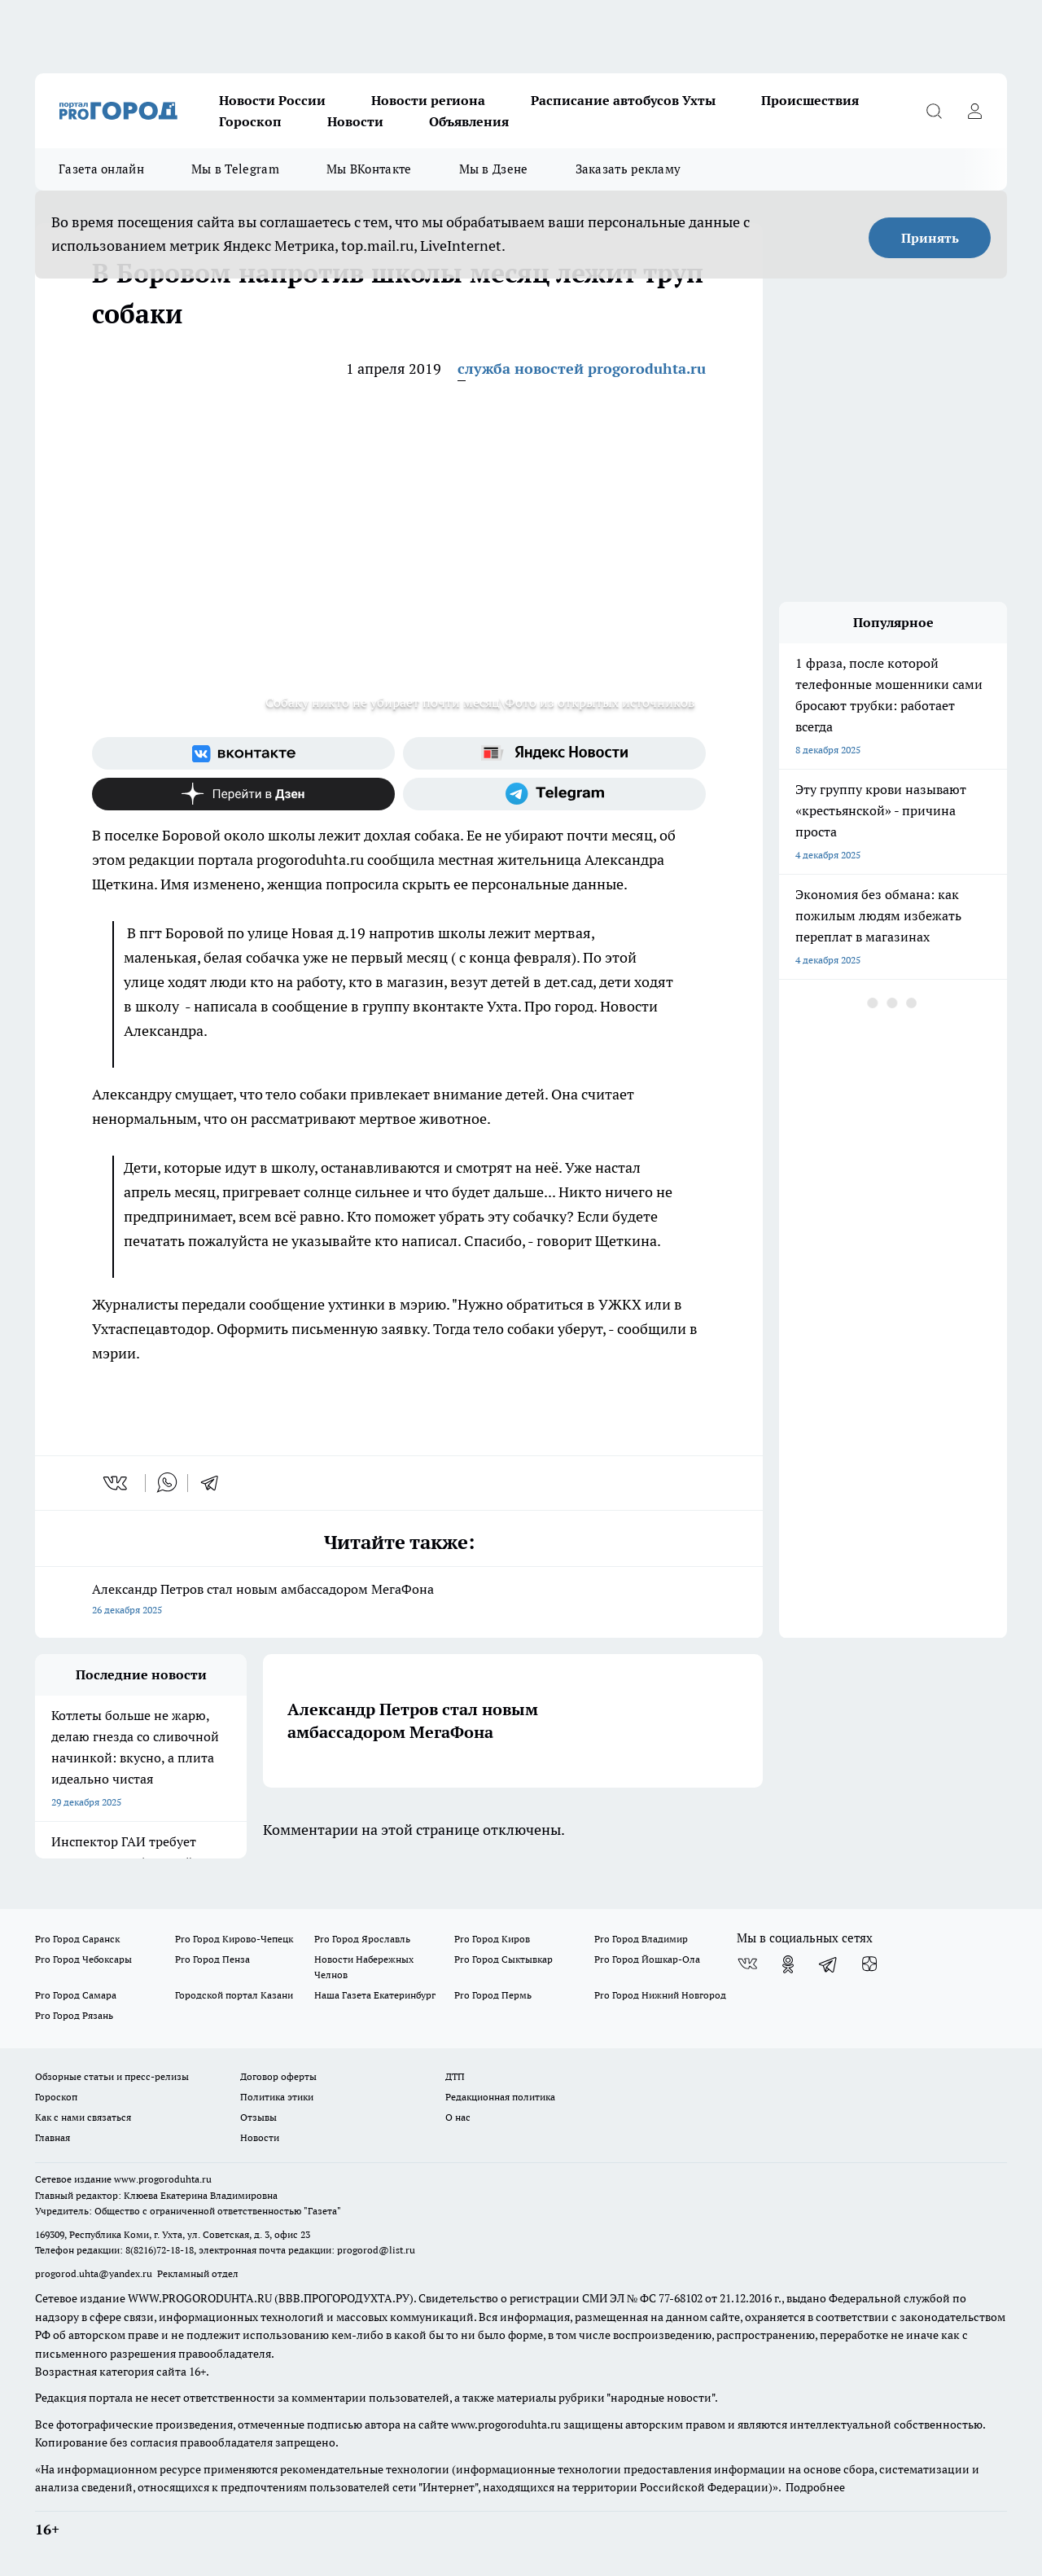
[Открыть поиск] (933, 110)
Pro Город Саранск (77, 1939)
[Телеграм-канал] (554, 794)
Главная (52, 2137)
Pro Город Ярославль (362, 1939)
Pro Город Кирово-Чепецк (234, 1939)
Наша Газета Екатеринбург (375, 1995)
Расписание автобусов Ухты (623, 100)
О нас (458, 2117)
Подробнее (815, 2487)
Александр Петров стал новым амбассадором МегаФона (399, 1601)
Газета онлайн (101, 169)
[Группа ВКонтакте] (243, 753)
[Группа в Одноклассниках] (788, 1964)
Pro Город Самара (75, 1995)
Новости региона (428, 100)
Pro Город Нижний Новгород (660, 1995)
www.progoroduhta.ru (163, 2179)
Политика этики (276, 2097)
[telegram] (215, 1483)
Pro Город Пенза (212, 1959)
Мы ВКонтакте (369, 169)
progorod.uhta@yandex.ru (95, 2273)
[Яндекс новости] (554, 753)
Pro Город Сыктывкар (503, 1959)
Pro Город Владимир (641, 1939)
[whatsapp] (166, 1483)
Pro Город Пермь (493, 1995)
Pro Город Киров (492, 1939)
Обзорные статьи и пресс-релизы (112, 2076)
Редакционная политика (500, 2097)
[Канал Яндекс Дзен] (243, 794)
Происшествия (810, 100)
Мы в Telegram (235, 169)
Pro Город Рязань (74, 2015)
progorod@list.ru (376, 2250)
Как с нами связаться (83, 2117)
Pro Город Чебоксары (83, 1959)
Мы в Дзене (493, 169)
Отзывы (258, 2117)
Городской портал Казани (234, 1995)
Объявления (469, 121)
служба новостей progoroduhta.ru (582, 368)
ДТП (455, 2076)
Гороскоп (250, 121)
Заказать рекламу (628, 169)
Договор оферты (278, 2076)
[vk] (117, 1483)
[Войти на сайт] (974, 110)
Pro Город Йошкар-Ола (647, 1959)
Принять (930, 238)
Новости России (272, 100)
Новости (355, 121)
